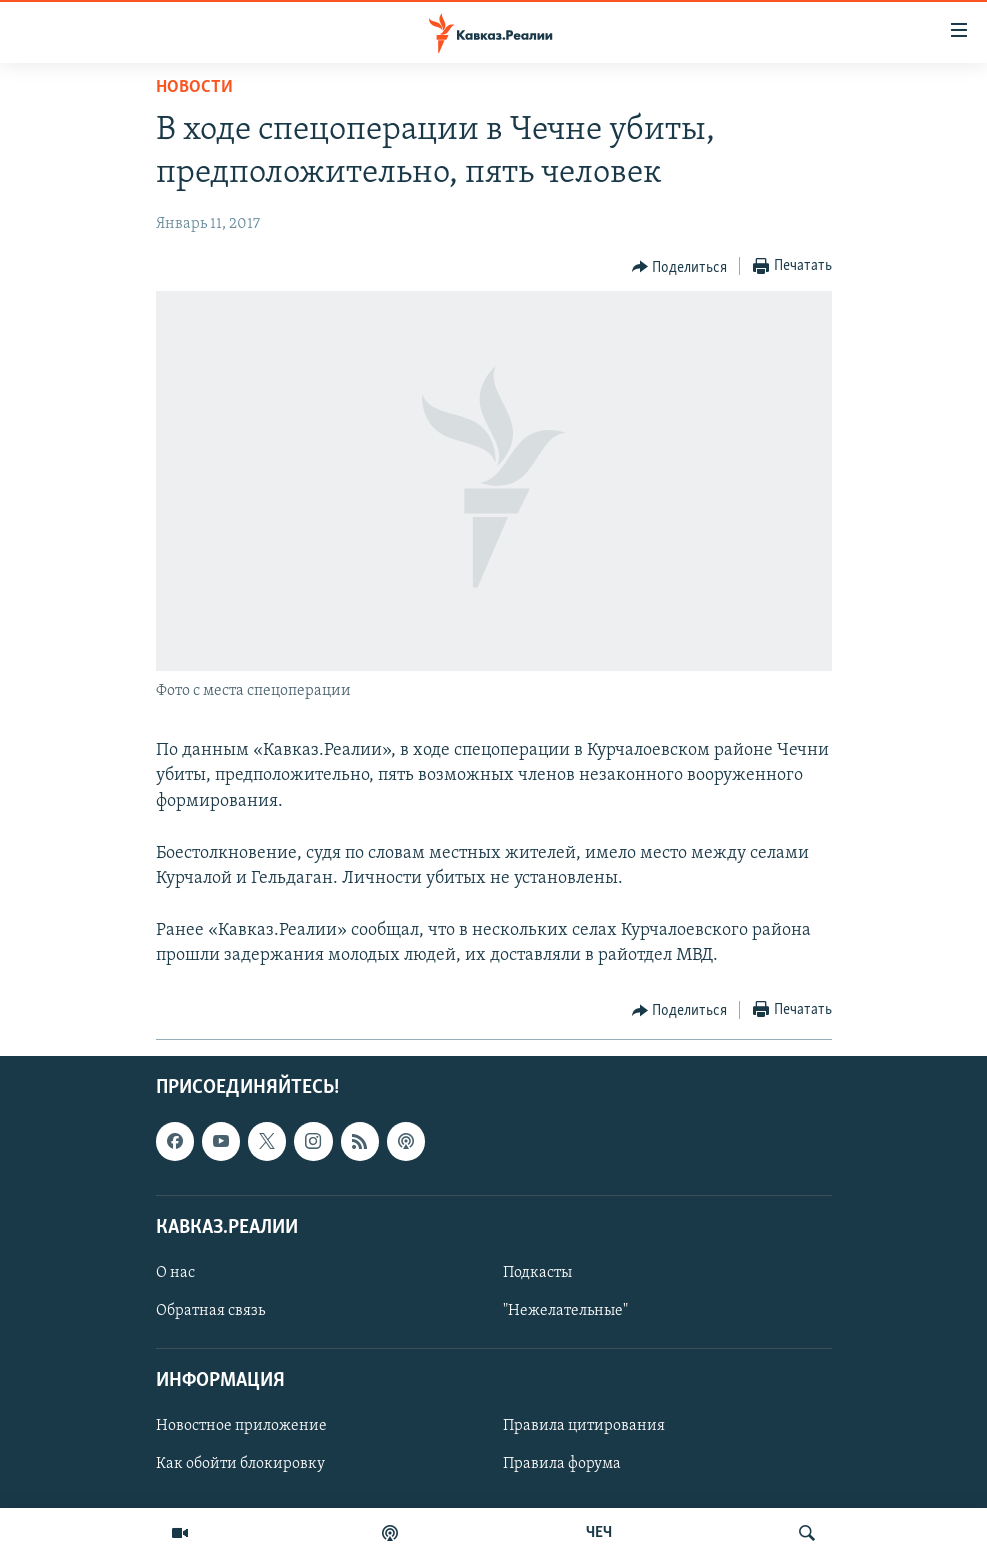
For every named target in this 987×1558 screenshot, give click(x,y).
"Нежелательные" (565, 1311)
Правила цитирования (584, 1426)
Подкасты (537, 1273)
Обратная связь (210, 1311)
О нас (175, 1273)
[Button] (680, 267)
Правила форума (562, 1464)
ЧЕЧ (599, 1533)
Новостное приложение (241, 1426)
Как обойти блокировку (240, 1464)
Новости (194, 87)
